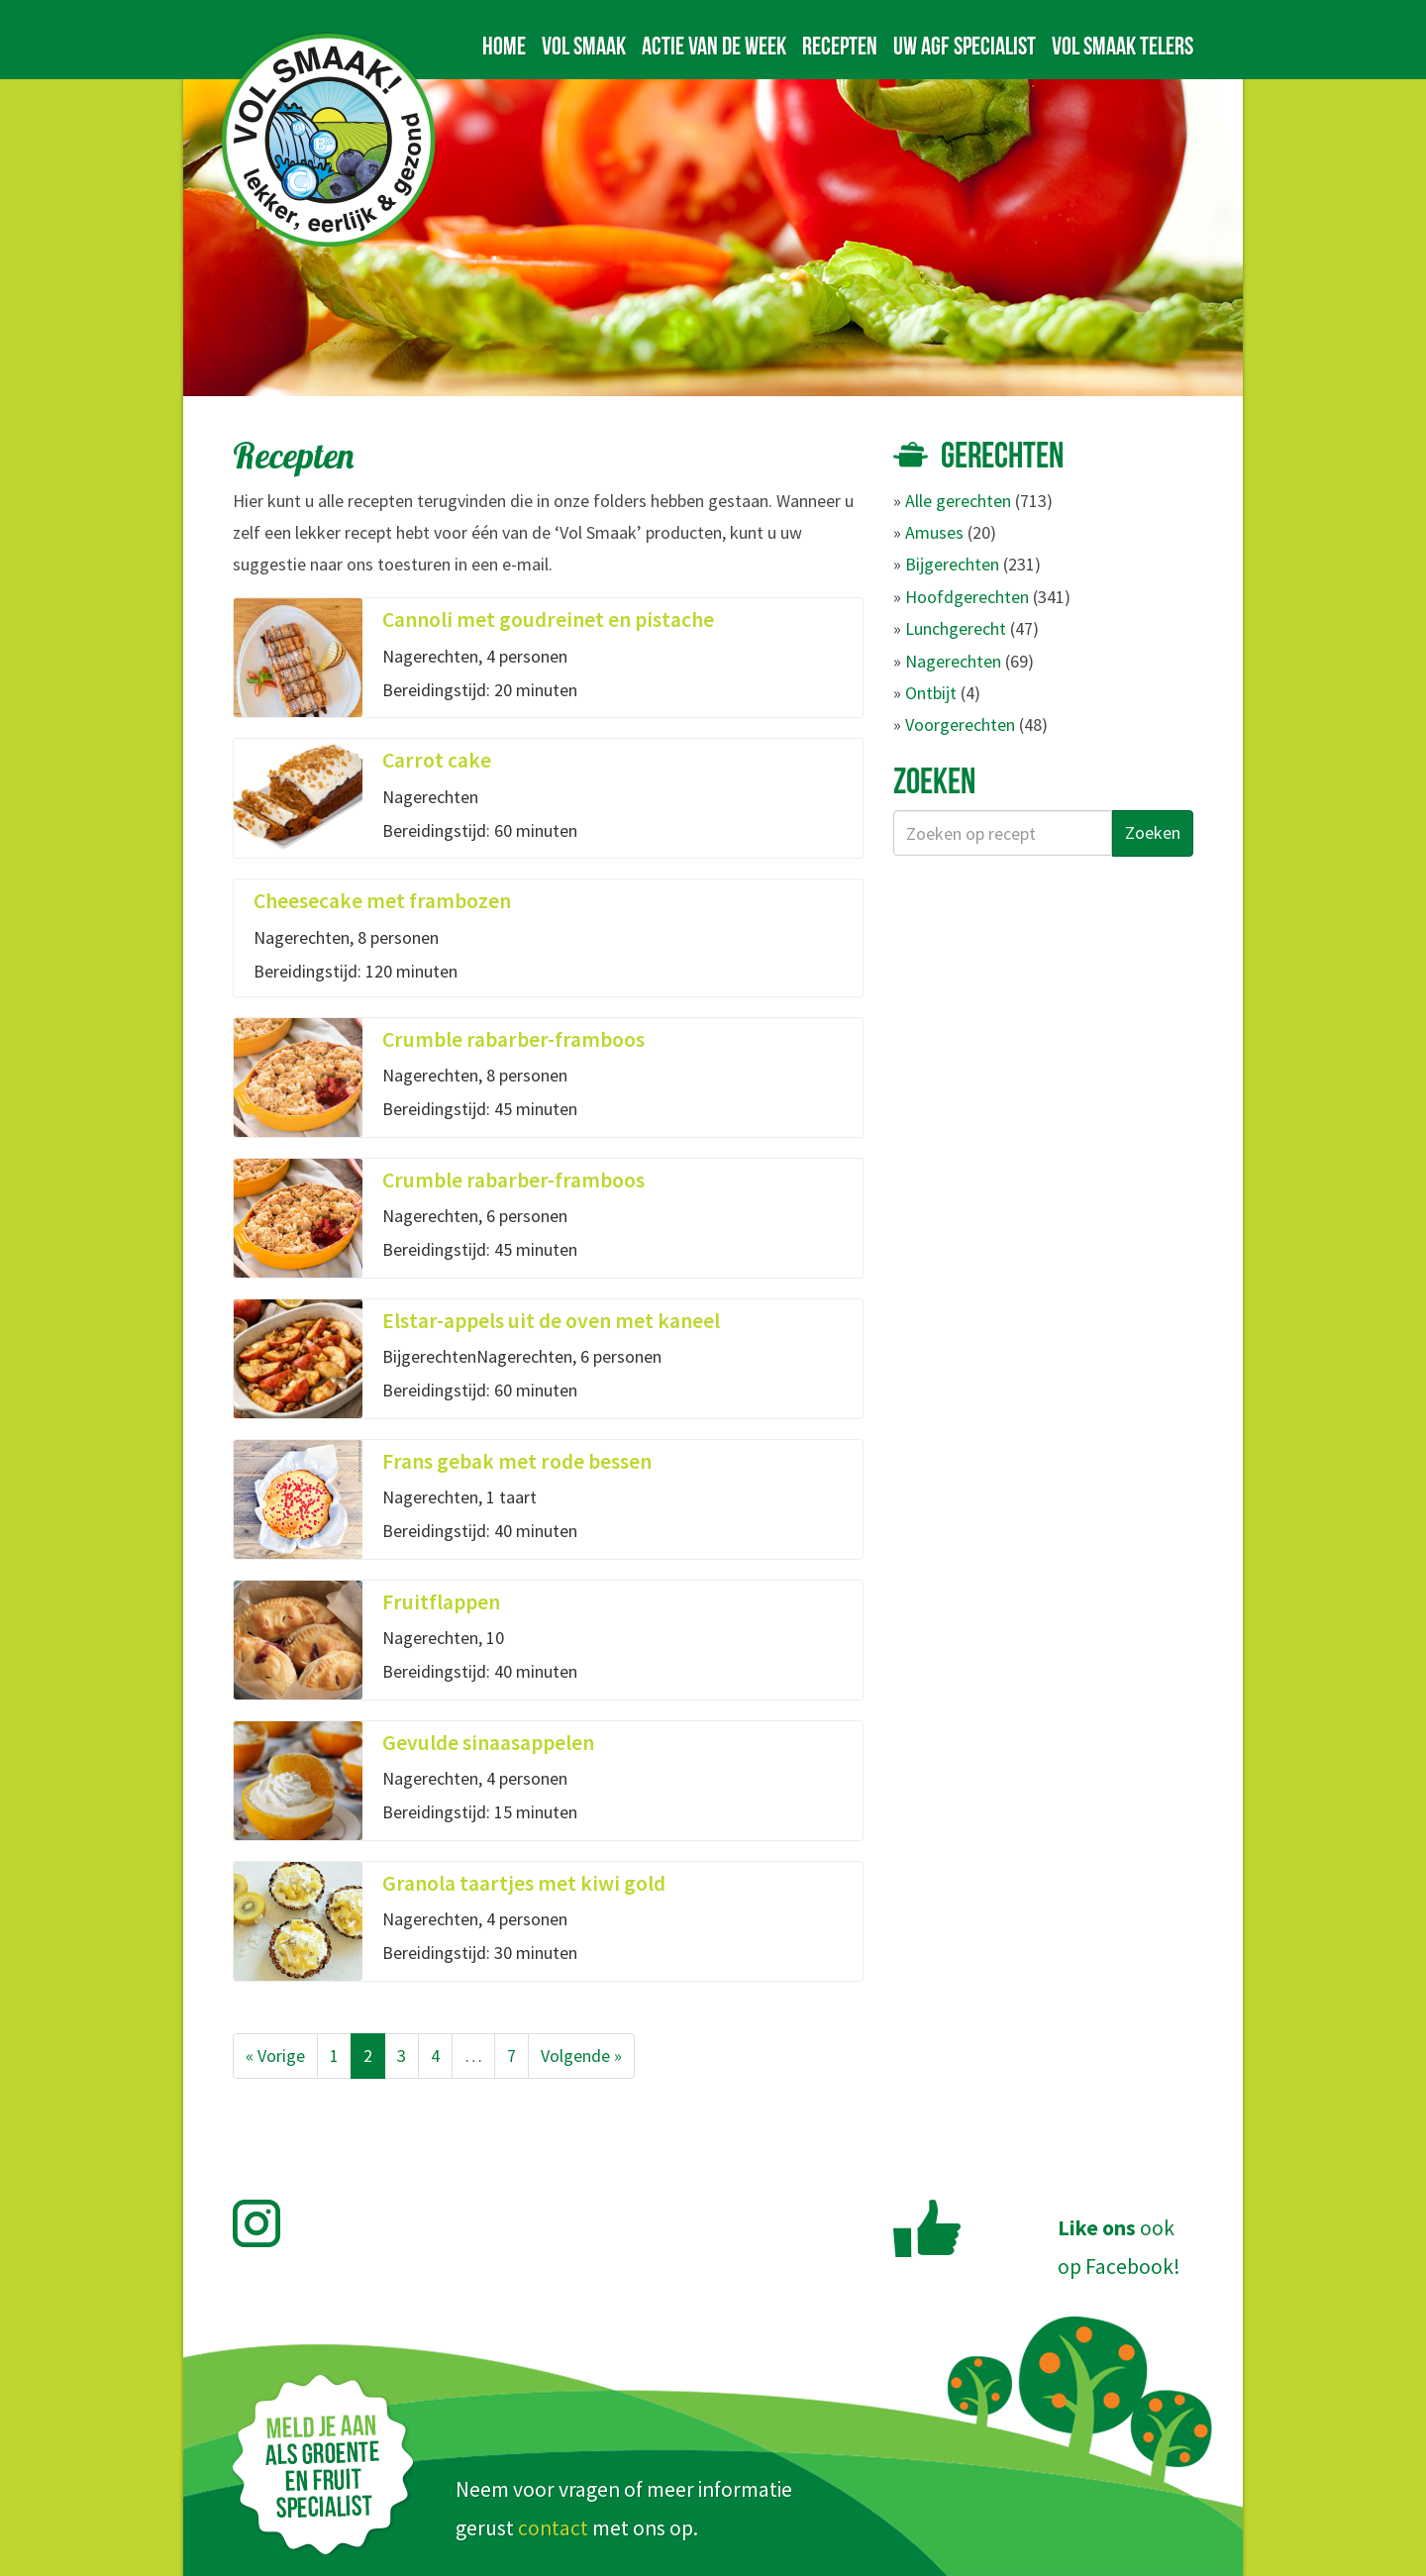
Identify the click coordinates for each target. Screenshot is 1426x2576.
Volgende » (581, 2055)
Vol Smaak (584, 45)
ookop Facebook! (1119, 2247)
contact (553, 2528)
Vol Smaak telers (1122, 45)
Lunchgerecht (955, 628)
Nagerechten (953, 661)
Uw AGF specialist (964, 45)
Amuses (934, 532)
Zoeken (1152, 832)
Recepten (839, 45)
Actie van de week (714, 45)
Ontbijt (931, 692)
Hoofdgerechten (967, 596)
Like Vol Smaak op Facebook (927, 2228)
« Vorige (275, 2055)
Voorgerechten (960, 724)
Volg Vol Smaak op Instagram (268, 2223)
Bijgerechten (952, 564)
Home (504, 45)
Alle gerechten (958, 500)
